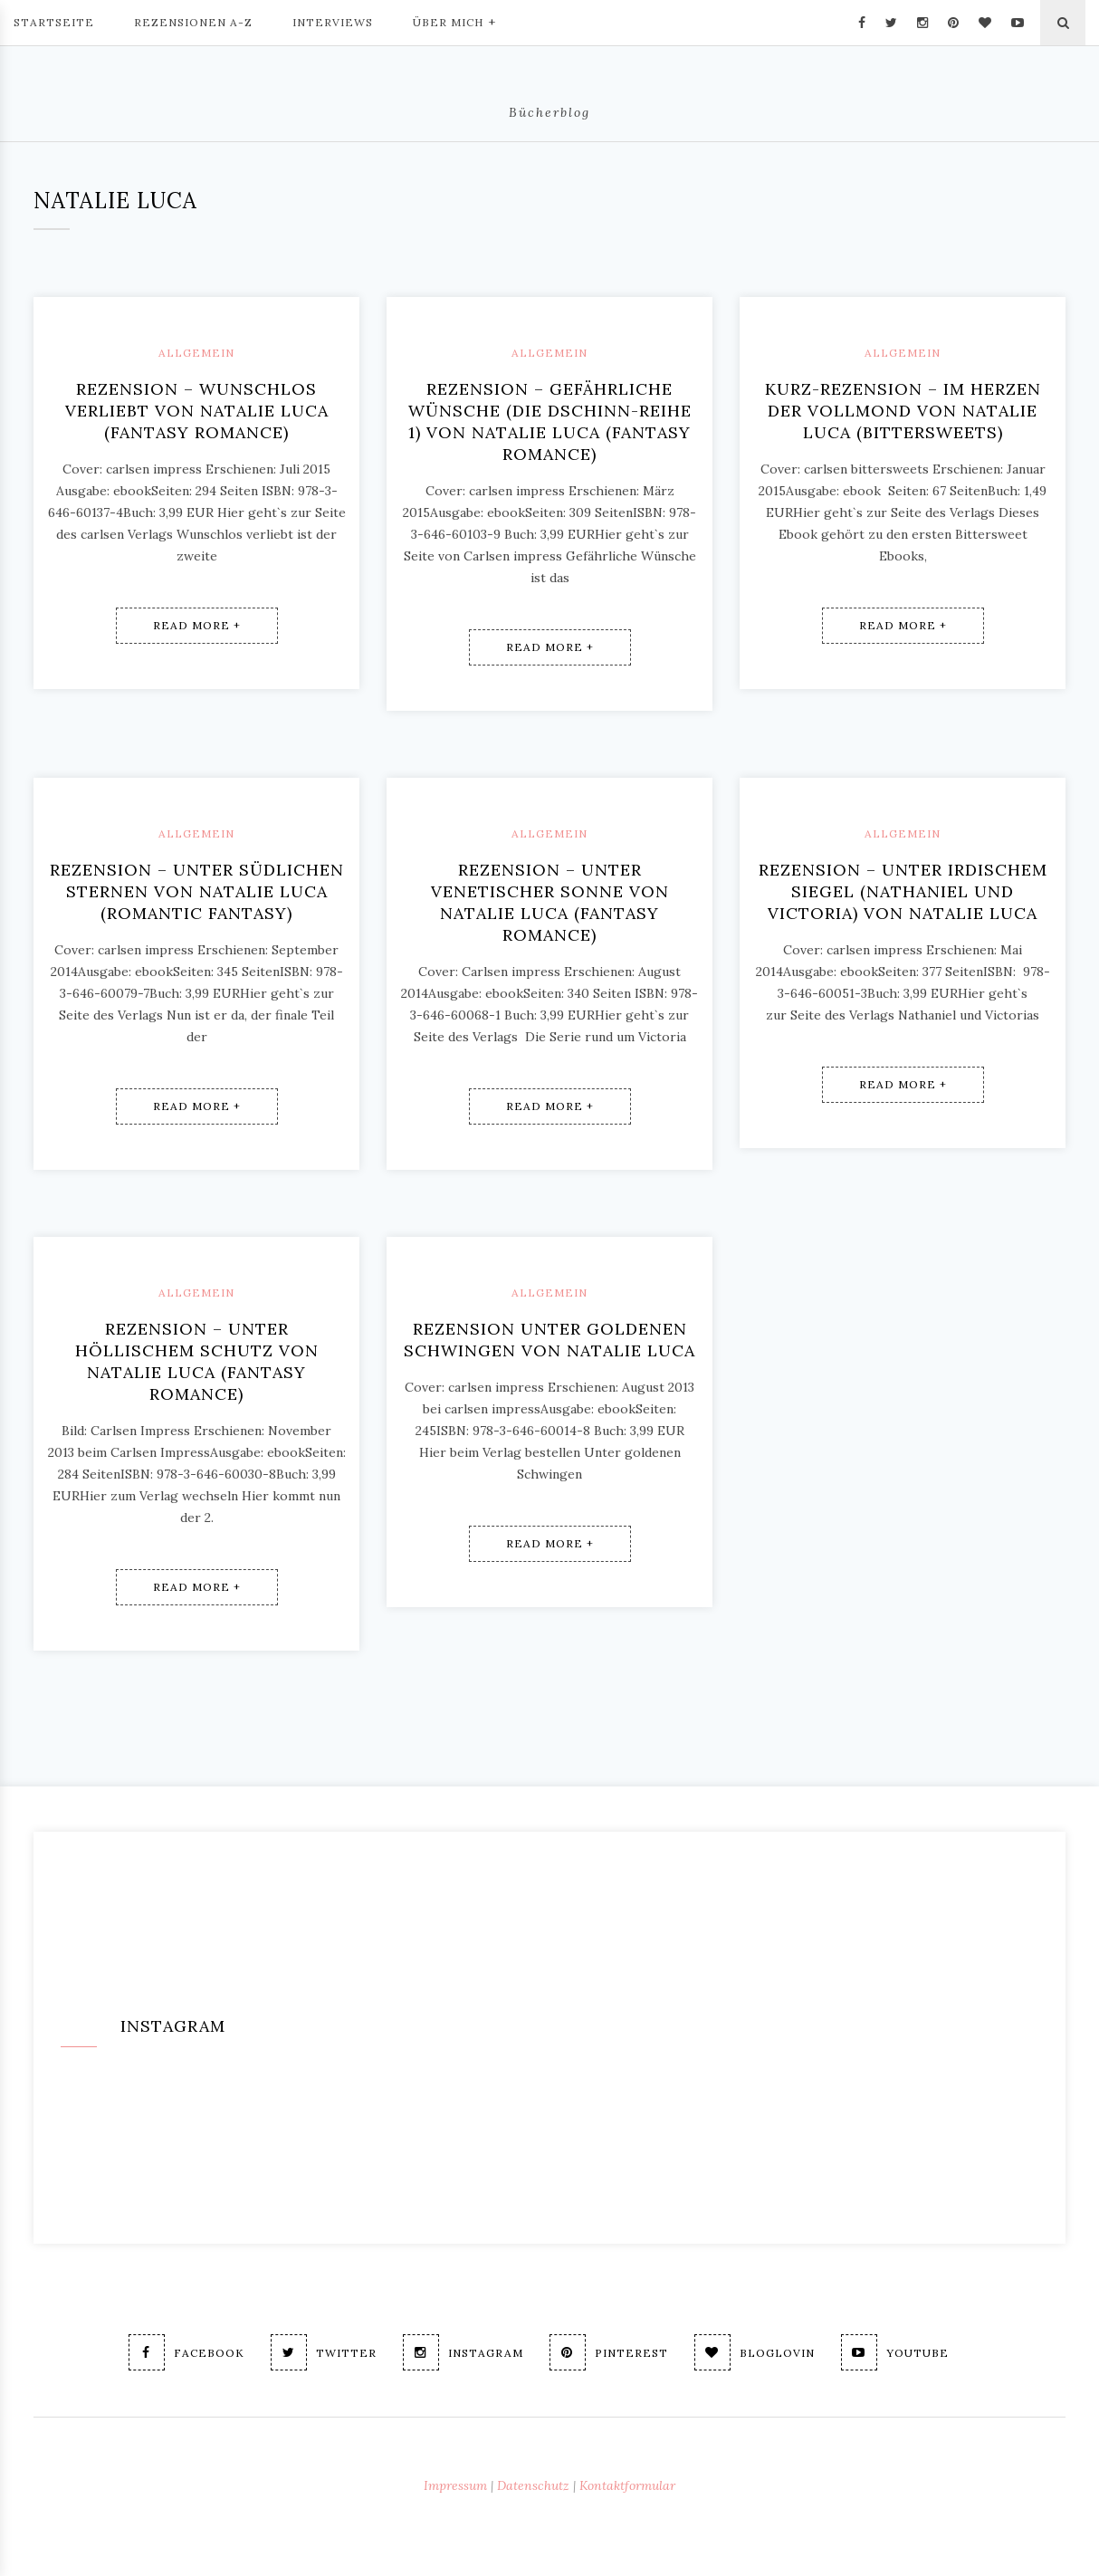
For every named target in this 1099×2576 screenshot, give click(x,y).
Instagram (463, 2352)
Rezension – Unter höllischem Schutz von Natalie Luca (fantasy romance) (197, 1361)
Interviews (332, 22)
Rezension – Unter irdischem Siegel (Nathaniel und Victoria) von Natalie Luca (903, 891)
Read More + (197, 625)
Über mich (454, 21)
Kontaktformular (627, 2485)
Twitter (324, 2352)
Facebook (186, 2352)
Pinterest (609, 2352)
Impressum (455, 2485)
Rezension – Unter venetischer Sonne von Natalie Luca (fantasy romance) (550, 902)
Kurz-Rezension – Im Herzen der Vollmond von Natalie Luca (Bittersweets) (903, 410)
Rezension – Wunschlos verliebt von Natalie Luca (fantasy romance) (197, 410)
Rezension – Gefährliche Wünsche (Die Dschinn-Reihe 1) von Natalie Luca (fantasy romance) (550, 421)
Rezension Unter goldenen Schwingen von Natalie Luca (549, 1339)
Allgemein (196, 352)
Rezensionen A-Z (193, 22)
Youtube (895, 2352)
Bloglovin (754, 2352)
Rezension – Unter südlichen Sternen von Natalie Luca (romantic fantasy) (197, 891)
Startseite (54, 22)
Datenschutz (533, 2485)
